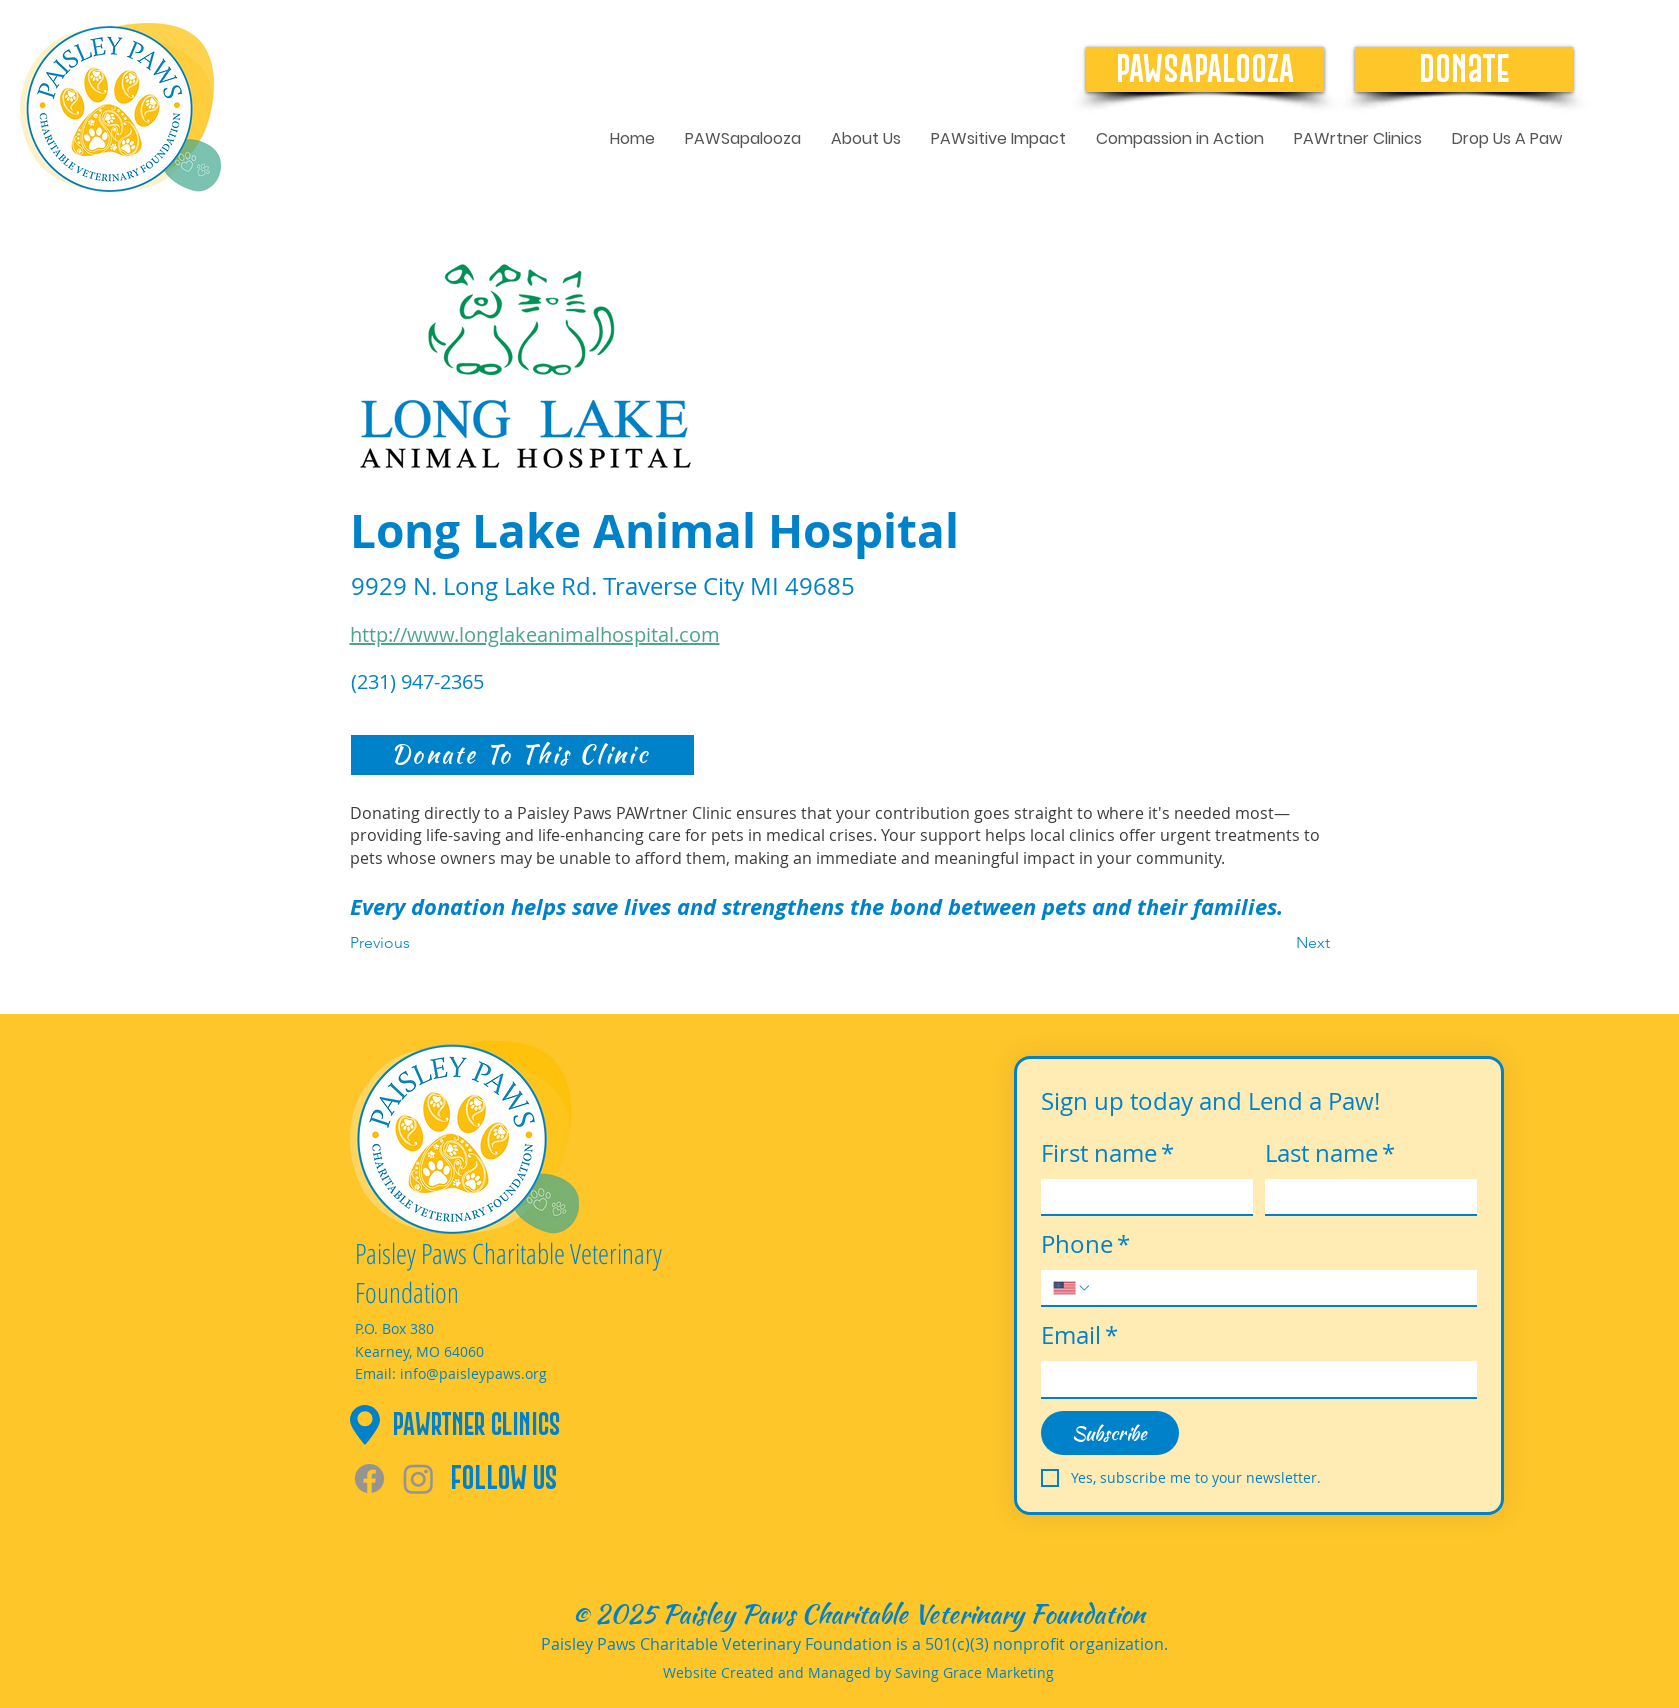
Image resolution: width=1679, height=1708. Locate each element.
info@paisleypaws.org (473, 1373)
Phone (1085, 1245)
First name (1107, 1154)
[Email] (1253, 1379)
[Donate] (1464, 69)
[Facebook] (369, 1478)
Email (1079, 1336)
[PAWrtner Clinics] (541, 1425)
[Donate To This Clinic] (522, 755)
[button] (866, 139)
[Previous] (416, 943)
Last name (1330, 1154)
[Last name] (1365, 1197)
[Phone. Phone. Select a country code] (1072, 1288)
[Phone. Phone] (1279, 1288)
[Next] (1280, 943)
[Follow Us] (531, 1478)
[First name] (1141, 1197)
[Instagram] (418, 1478)
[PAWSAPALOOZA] (1205, 69)
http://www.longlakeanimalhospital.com (535, 634)
